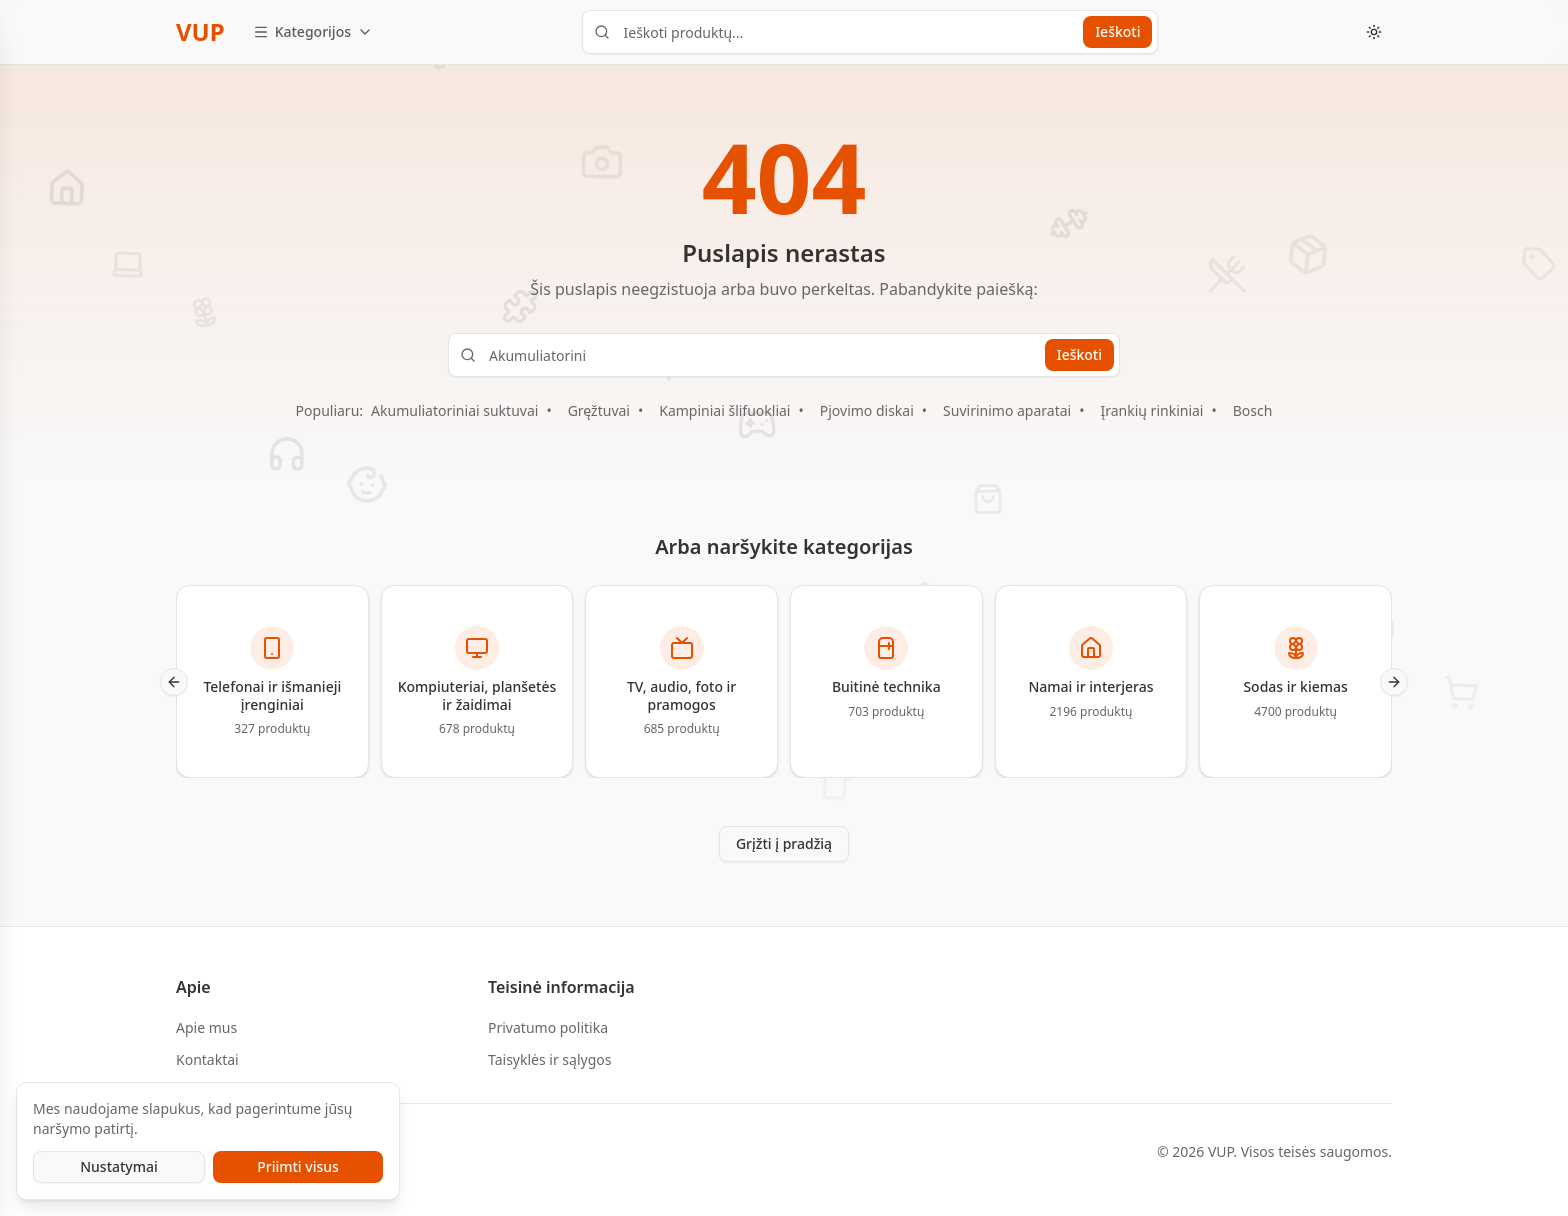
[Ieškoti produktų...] (870, 32)
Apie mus (206, 1027)
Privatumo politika (548, 1027)
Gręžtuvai (599, 410)
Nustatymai (119, 1166)
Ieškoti (1117, 31)
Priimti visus (298, 1166)
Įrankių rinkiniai (1151, 410)
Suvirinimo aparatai (1007, 410)
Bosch (1253, 410)
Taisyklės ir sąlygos (549, 1059)
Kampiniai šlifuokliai (724, 410)
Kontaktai (207, 1059)
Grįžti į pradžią (784, 843)
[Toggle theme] (1374, 32)
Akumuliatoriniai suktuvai (454, 410)
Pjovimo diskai (867, 410)
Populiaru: (329, 410)
